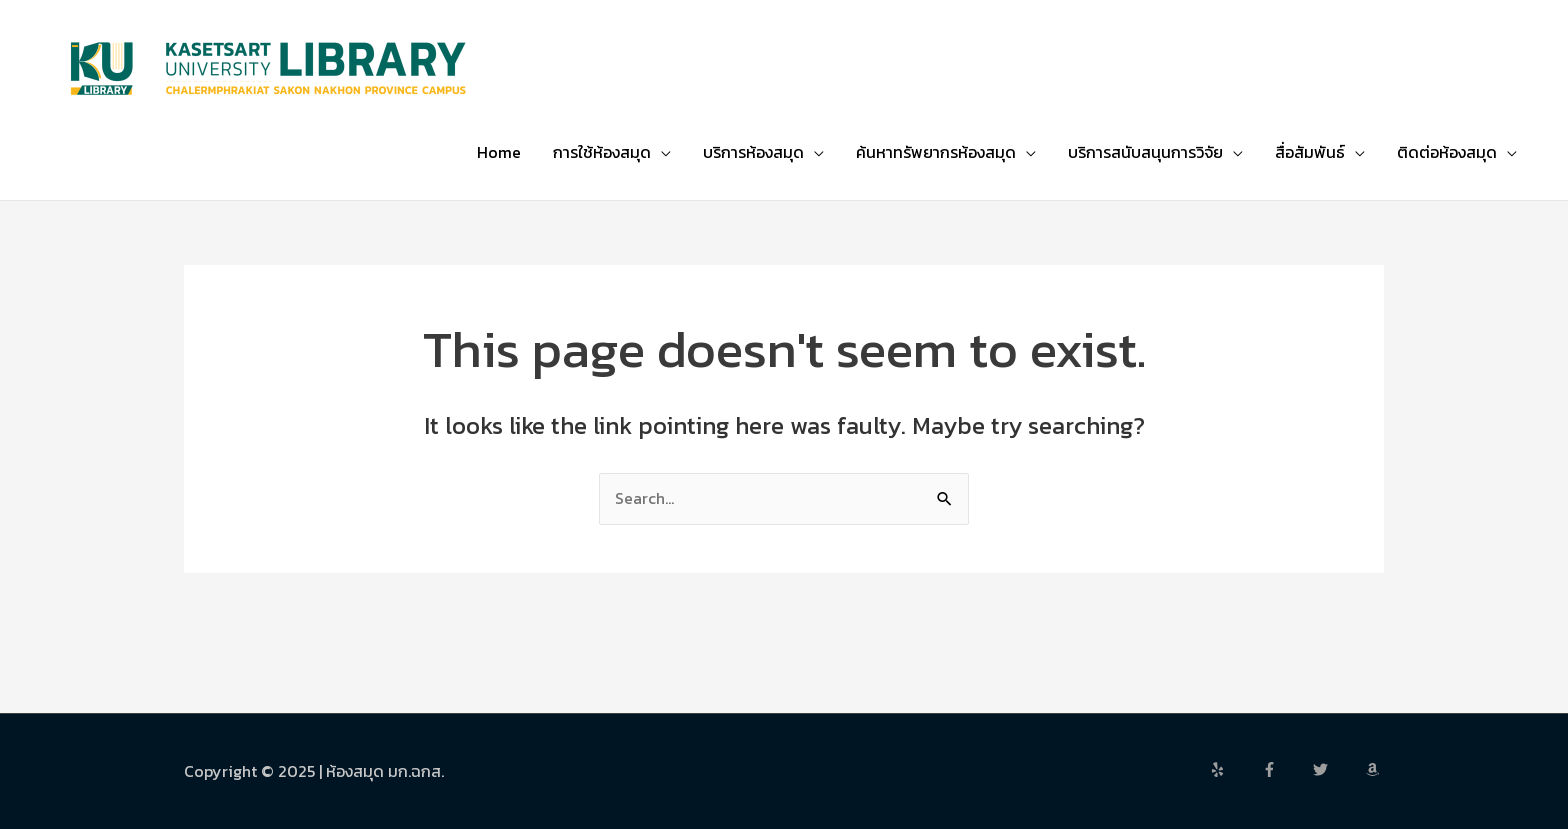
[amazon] (1375, 769)
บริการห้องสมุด (753, 152)
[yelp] (1234, 769)
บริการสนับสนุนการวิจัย (1145, 152)
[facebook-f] (1286, 769)
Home (499, 152)
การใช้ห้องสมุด (602, 152)
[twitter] (1337, 769)
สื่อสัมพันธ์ (1310, 152)
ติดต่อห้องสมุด (1447, 152)
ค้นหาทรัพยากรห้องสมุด (936, 152)
